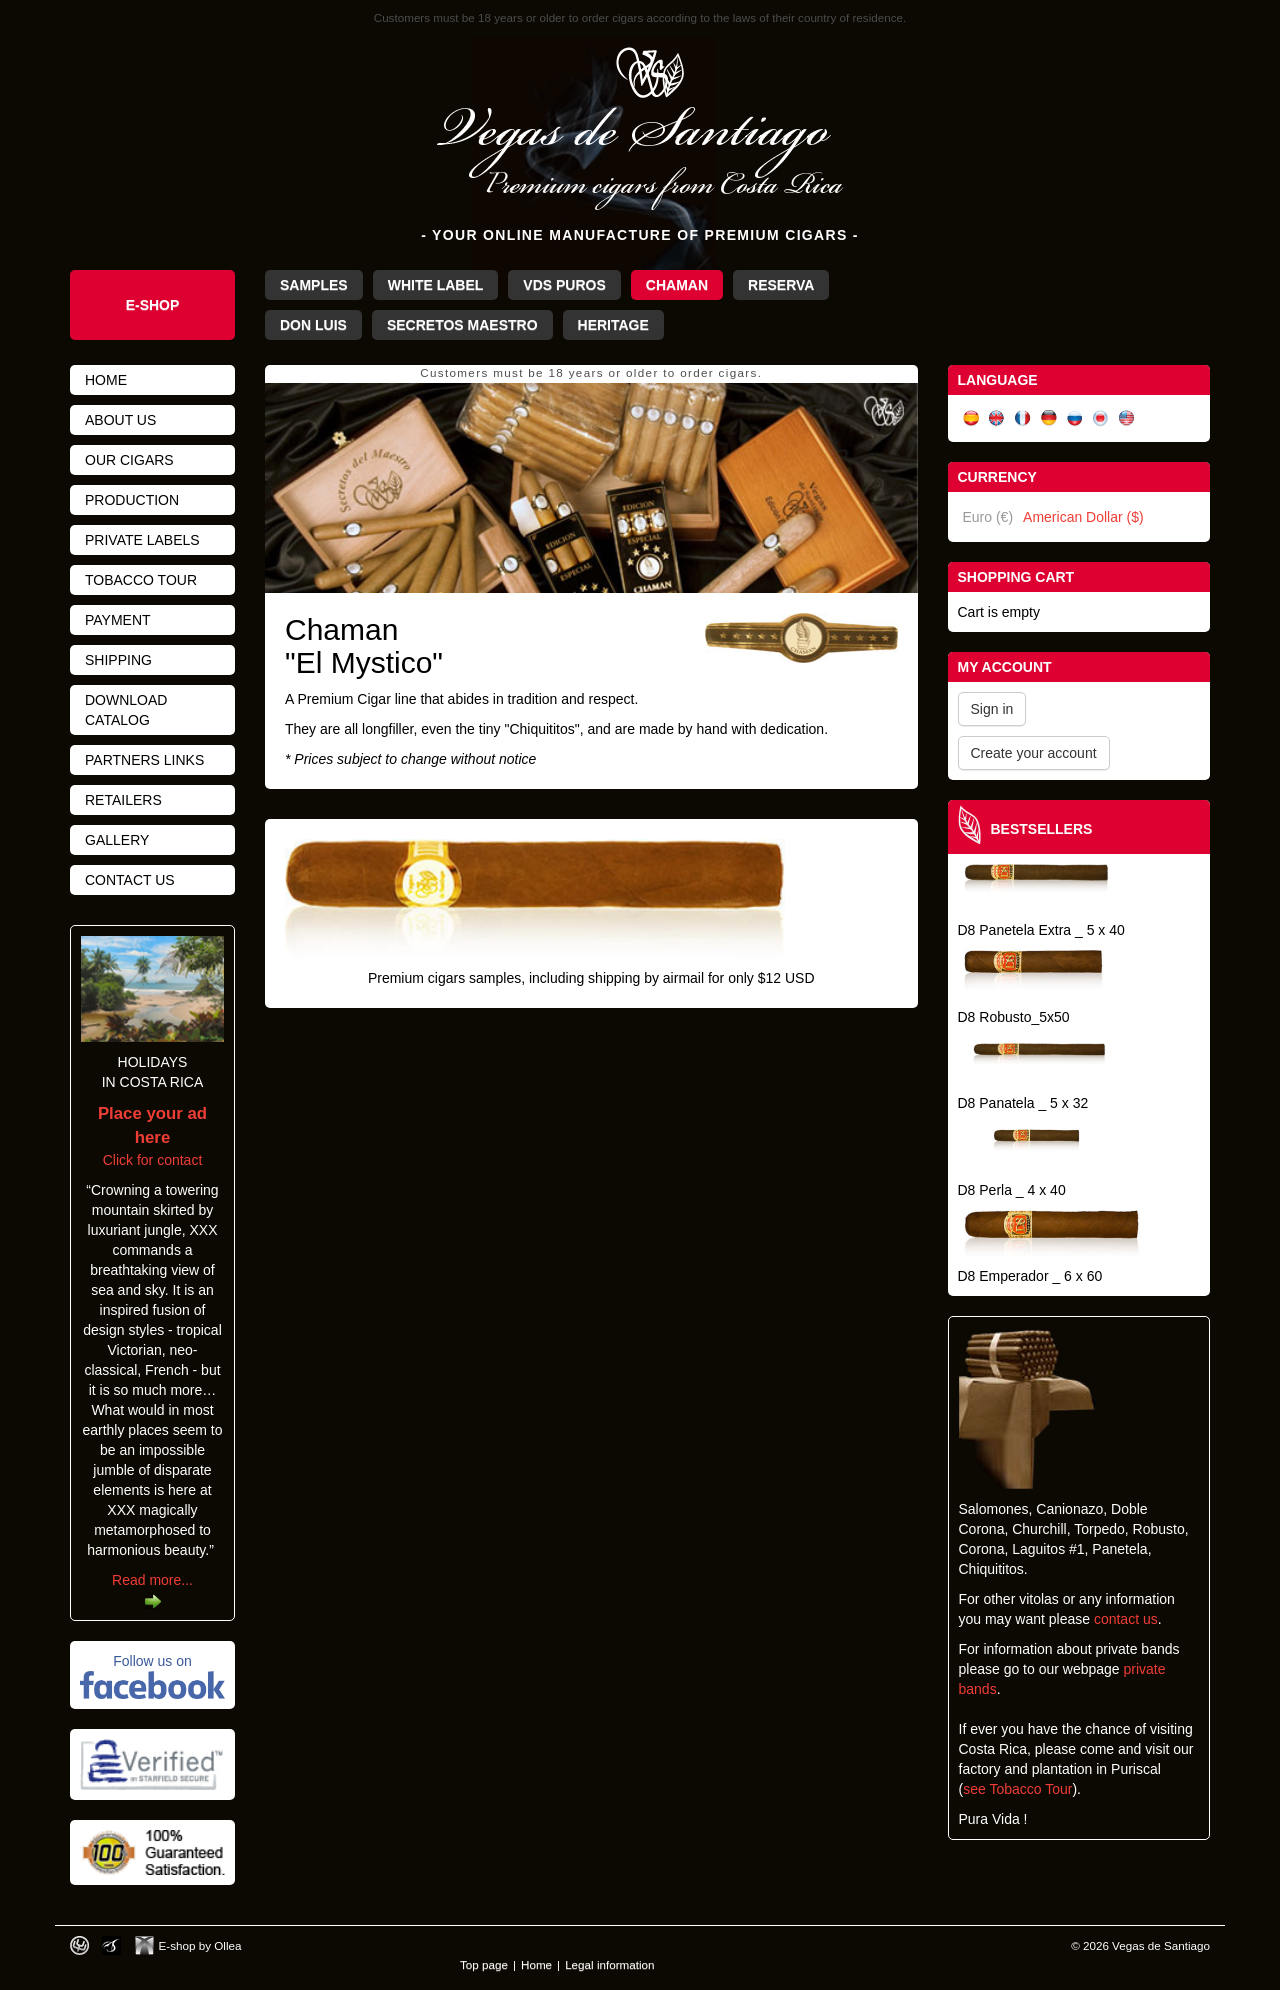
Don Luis (313, 325)
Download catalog (126, 710)
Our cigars (129, 460)
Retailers (123, 800)
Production (132, 500)
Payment (118, 620)
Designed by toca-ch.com (79, 1945)
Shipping (118, 660)
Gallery (117, 840)
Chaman (677, 285)
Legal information (609, 1964)
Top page (484, 1964)
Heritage (613, 325)
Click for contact (152, 1137)
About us (120, 420)
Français (1023, 418)
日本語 (1101, 418)
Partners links (144, 760)
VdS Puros (564, 285)
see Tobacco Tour (1017, 1789)
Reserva (781, 285)
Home (106, 380)
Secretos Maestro (462, 325)
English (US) (1127, 418)
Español (971, 418)
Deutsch (1049, 418)
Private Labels (142, 540)
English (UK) (997, 418)
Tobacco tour (141, 580)
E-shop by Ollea (200, 1945)
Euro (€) (988, 517)
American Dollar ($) (1083, 517)
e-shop (153, 305)
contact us (1126, 1619)
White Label (436, 285)
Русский (1075, 418)
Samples (314, 285)
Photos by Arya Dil (111, 1945)
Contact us (130, 880)
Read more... (152, 1580)
